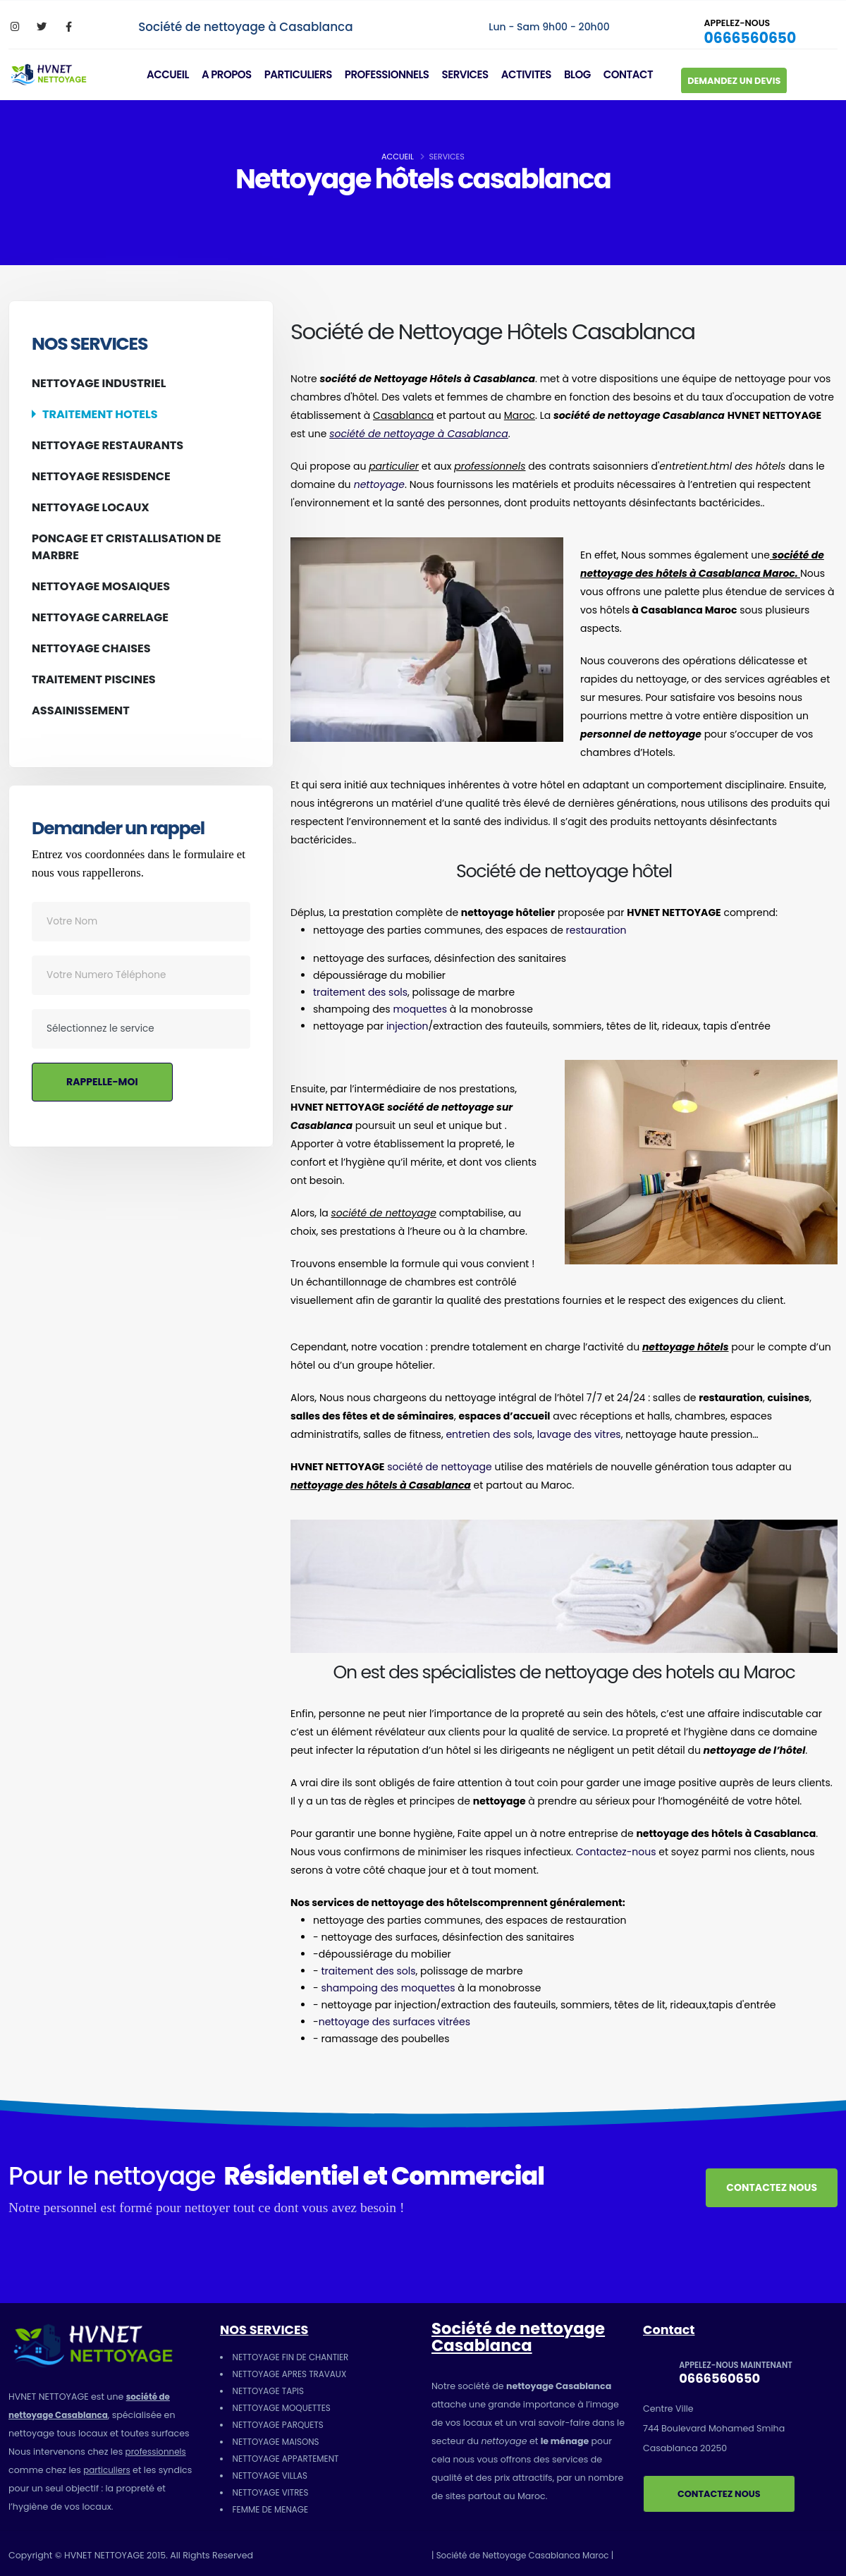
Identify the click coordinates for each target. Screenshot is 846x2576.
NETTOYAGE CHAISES (91, 648)
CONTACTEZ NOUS (771, 2187)
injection (407, 1026)
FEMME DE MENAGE (273, 2509)
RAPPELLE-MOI (102, 1082)
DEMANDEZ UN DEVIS (739, 75)
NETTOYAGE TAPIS (270, 2391)
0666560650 (750, 32)
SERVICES (470, 68)
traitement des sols (360, 992)
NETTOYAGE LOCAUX (90, 507)
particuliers (108, 2470)
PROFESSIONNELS (392, 68)
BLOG (583, 68)
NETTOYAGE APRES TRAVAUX (293, 2374)
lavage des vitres (579, 1434)
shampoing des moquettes (388, 1988)
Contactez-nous (616, 1852)
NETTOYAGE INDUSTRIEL (99, 383)
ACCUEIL (173, 68)
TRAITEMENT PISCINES (94, 679)
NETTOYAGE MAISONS (278, 2442)
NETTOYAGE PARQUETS (281, 2425)
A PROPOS (232, 68)
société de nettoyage (439, 1467)
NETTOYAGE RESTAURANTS (107, 445)
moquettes (420, 1009)
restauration (596, 930)
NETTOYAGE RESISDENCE (101, 476)
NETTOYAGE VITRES (273, 2492)
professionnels (157, 2452)
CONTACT (633, 68)
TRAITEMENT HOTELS (100, 414)
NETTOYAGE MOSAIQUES (101, 586)
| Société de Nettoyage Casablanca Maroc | (527, 2555)
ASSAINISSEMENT (81, 710)
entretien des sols (489, 1434)
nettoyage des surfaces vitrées (394, 2022)
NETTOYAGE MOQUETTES (284, 2408)
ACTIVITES (532, 68)
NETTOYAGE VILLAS (272, 2476)
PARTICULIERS (304, 68)
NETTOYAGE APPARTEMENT (289, 2459)
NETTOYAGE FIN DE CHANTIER (294, 2357)
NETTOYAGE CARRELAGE (100, 617)
